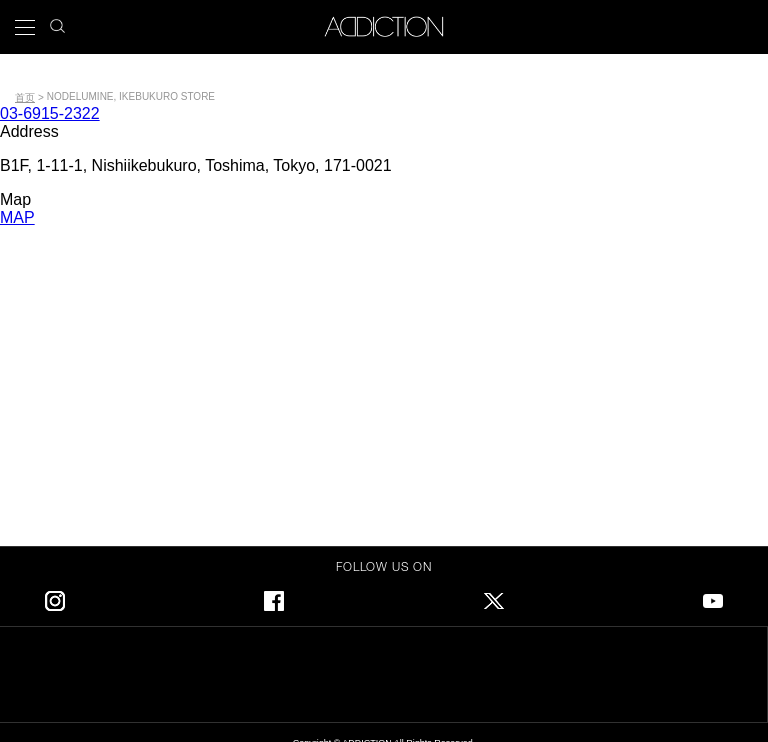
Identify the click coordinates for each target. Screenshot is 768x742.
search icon (57, 20)
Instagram (55, 597)
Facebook (274, 597)
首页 (25, 97)
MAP (17, 217)
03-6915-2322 (50, 113)
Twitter (494, 597)
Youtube (713, 597)
